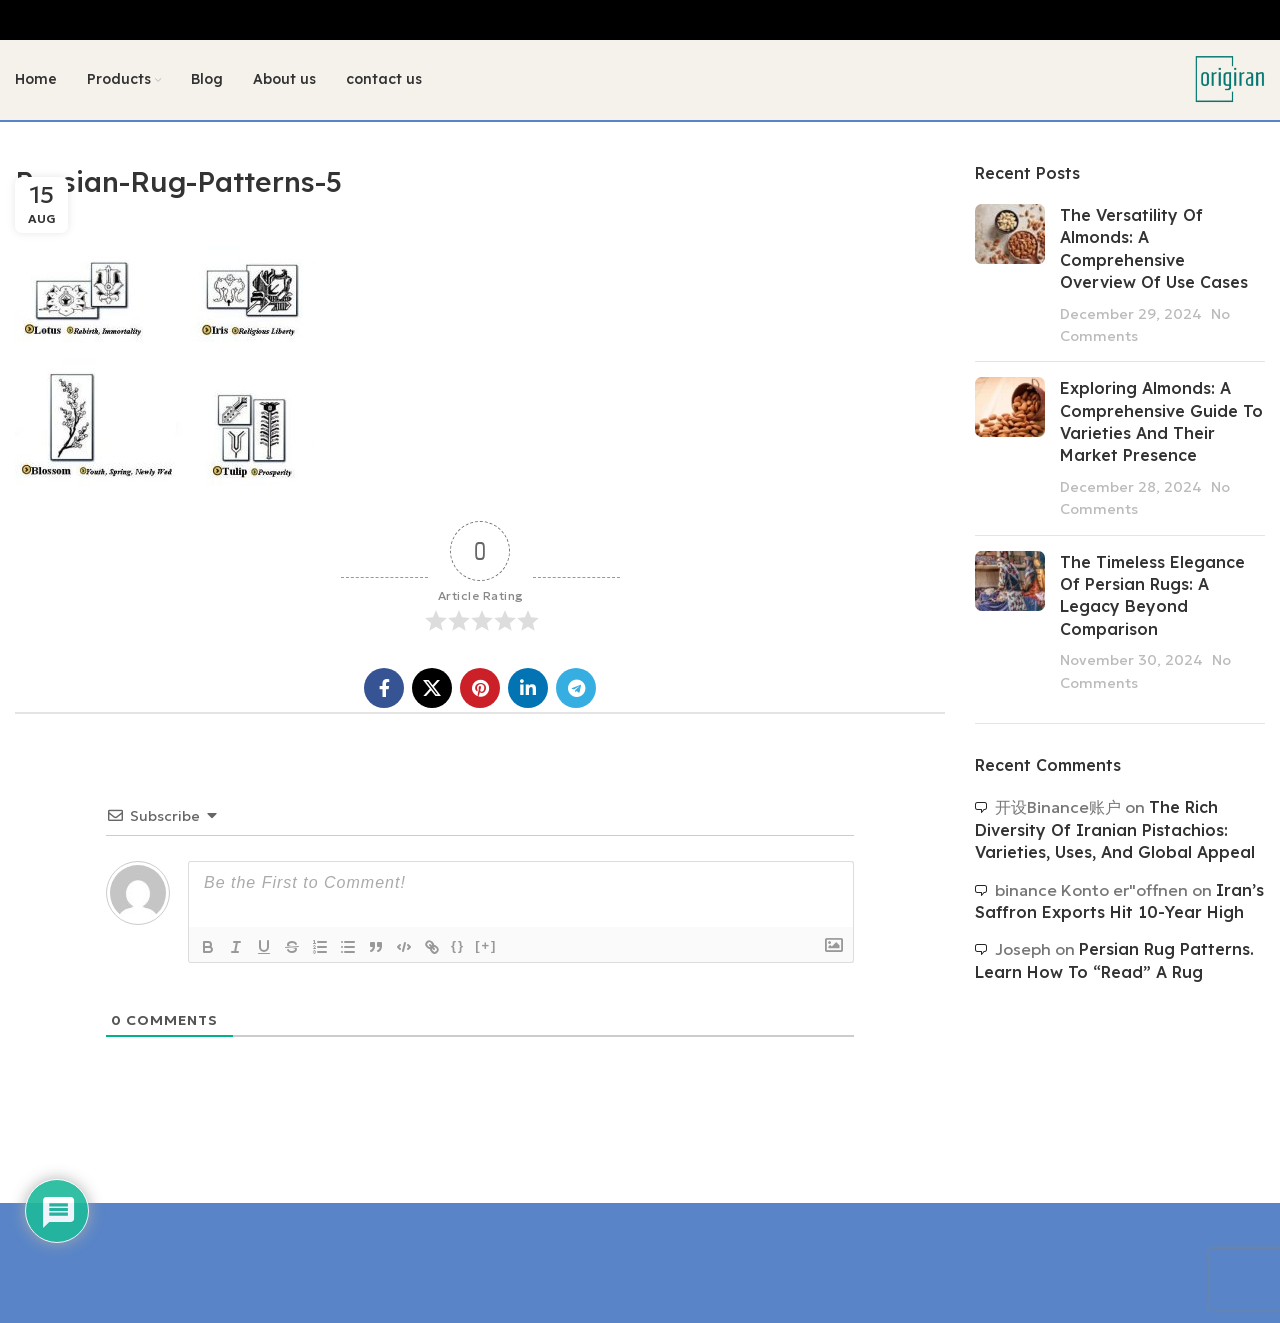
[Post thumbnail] (1010, 275)
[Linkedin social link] (528, 689)
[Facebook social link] (384, 689)
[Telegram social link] (576, 689)
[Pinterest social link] (480, 689)
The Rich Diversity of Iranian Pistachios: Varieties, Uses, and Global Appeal (1115, 830)
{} (458, 946)
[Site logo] (1230, 78)
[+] (486, 946)
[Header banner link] (640, 20)
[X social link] (432, 689)
